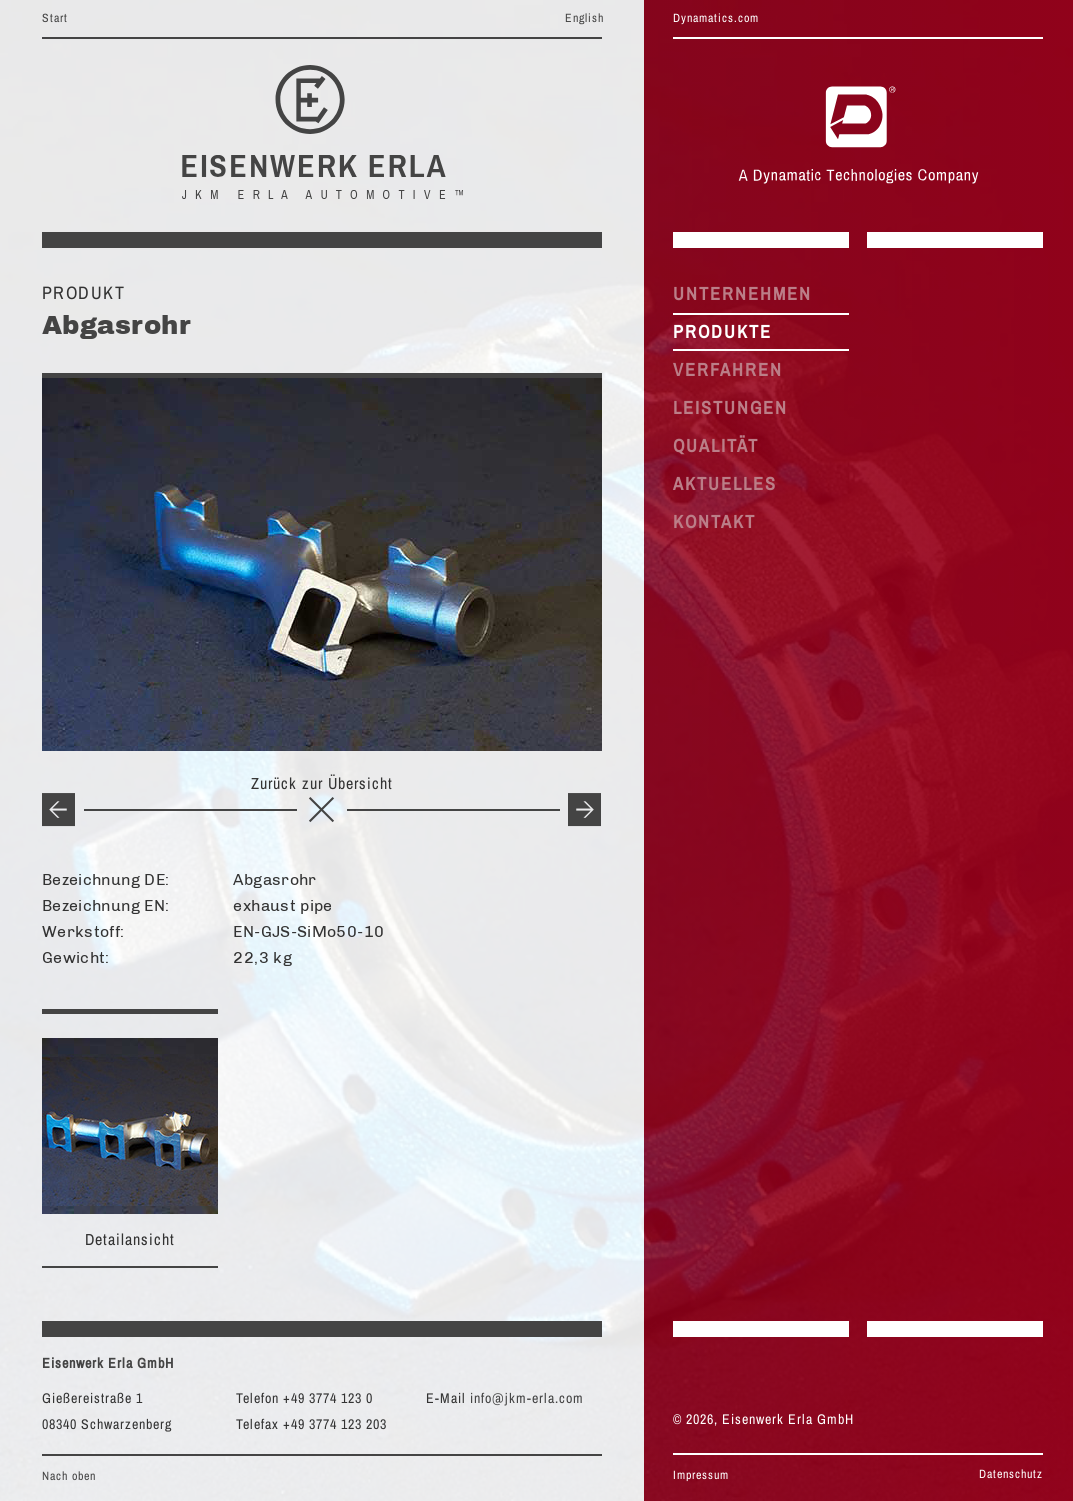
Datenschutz (1011, 1474)
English (584, 18)
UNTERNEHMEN (742, 293)
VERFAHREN (728, 369)
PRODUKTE (722, 331)
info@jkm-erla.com (527, 1398)
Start (55, 18)
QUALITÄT (716, 445)
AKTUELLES (725, 483)
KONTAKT (714, 521)
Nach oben (69, 1476)
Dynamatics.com (716, 18)
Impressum (701, 1475)
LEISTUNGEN (730, 407)
